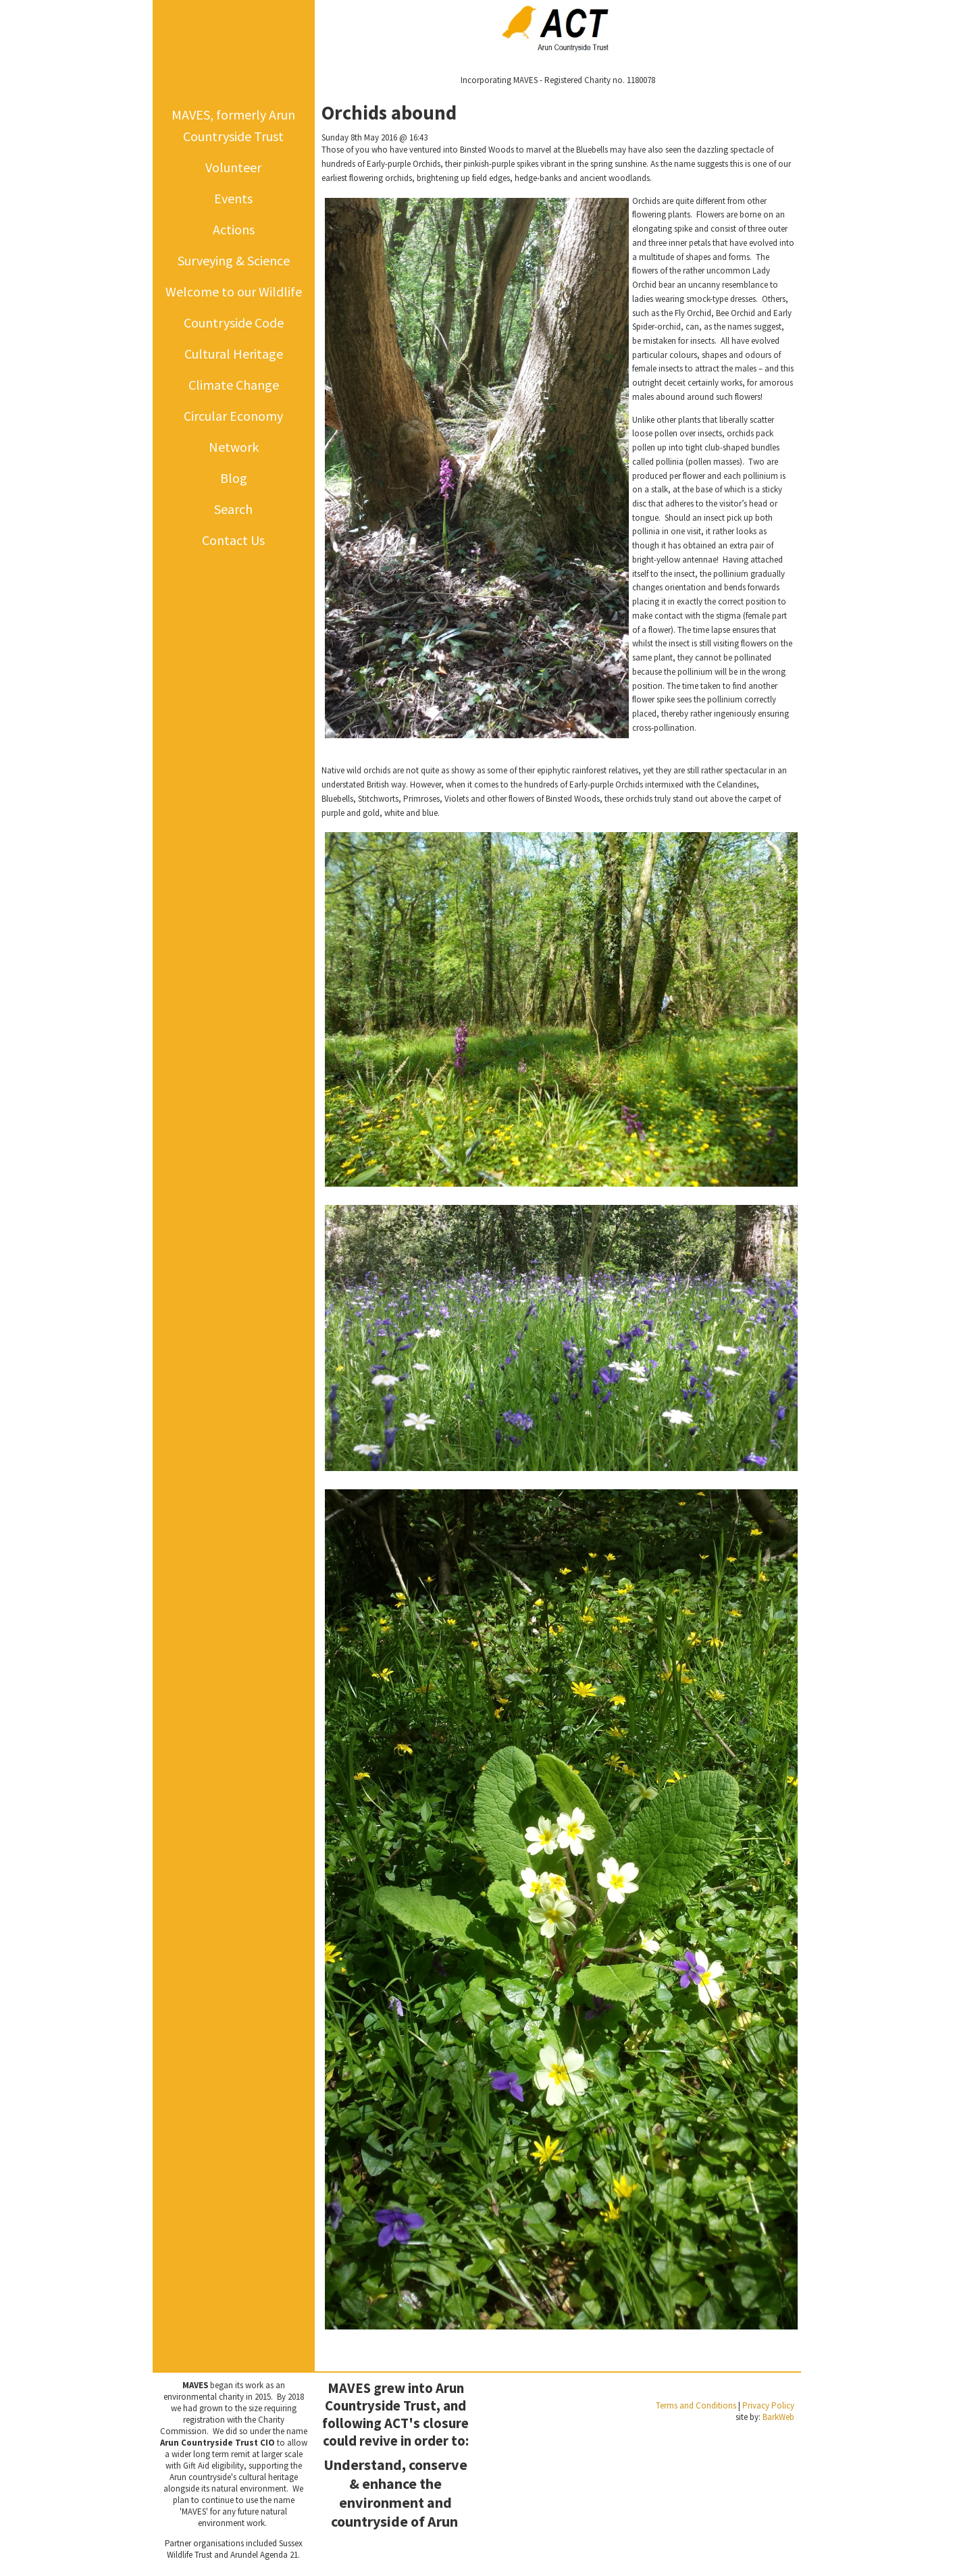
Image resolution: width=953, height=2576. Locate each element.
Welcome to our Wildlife (233, 291)
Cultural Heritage (233, 353)
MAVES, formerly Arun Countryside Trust (233, 125)
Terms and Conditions (696, 2405)
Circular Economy (233, 415)
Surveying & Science (234, 260)
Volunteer (233, 167)
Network (234, 446)
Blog (233, 477)
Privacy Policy (768, 2405)
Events (233, 198)
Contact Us (233, 540)
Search (233, 508)
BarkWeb (778, 2417)
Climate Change (233, 384)
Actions (234, 229)
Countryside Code (234, 322)
